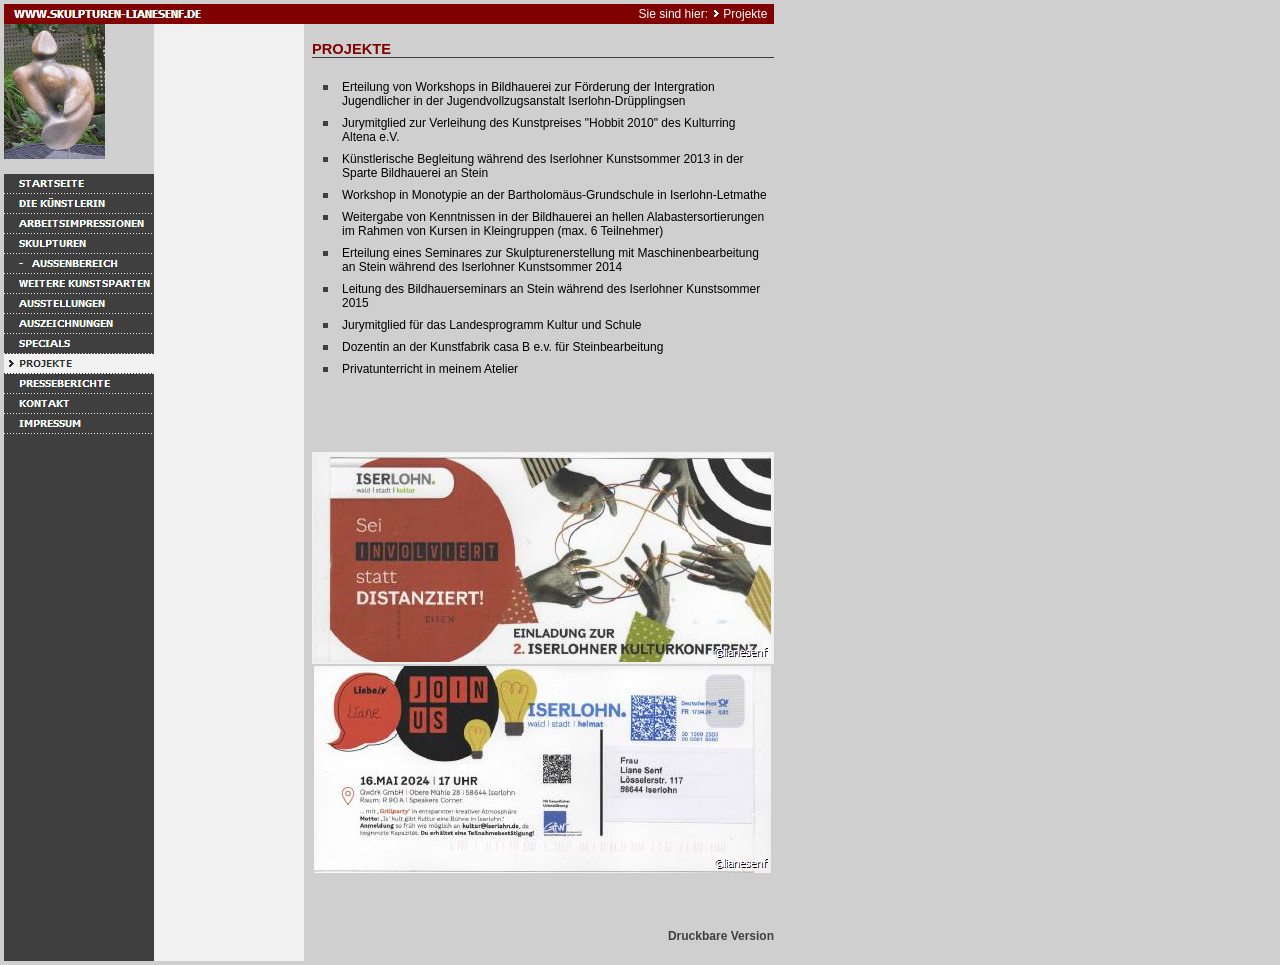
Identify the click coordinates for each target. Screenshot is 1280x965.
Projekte (745, 14)
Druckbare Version (721, 936)
